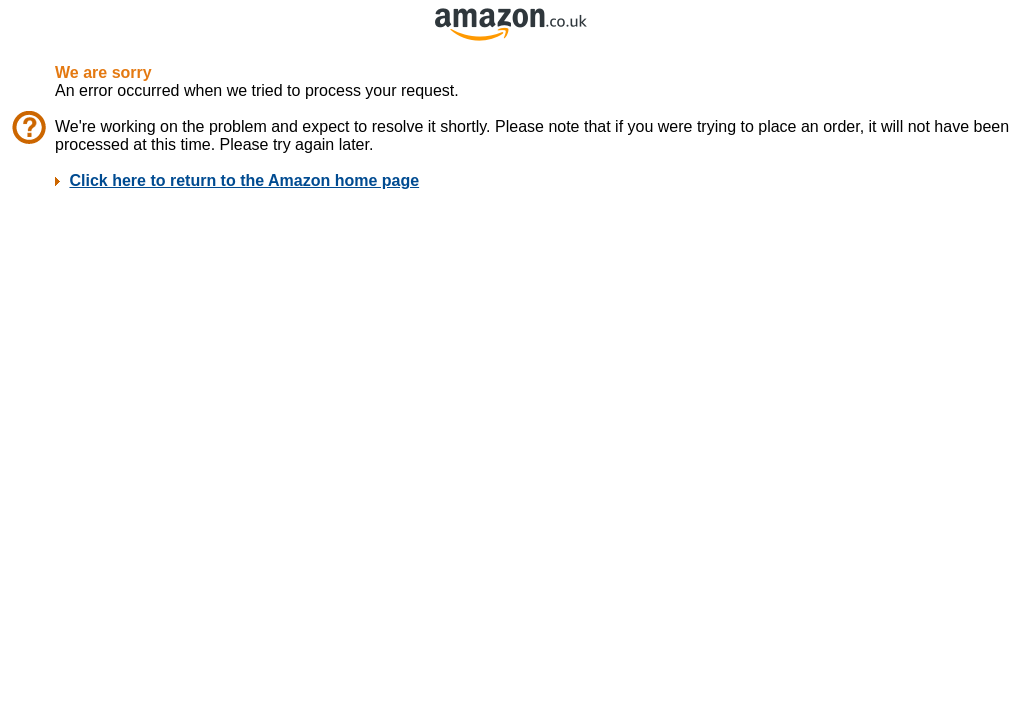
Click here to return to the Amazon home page (244, 180)
